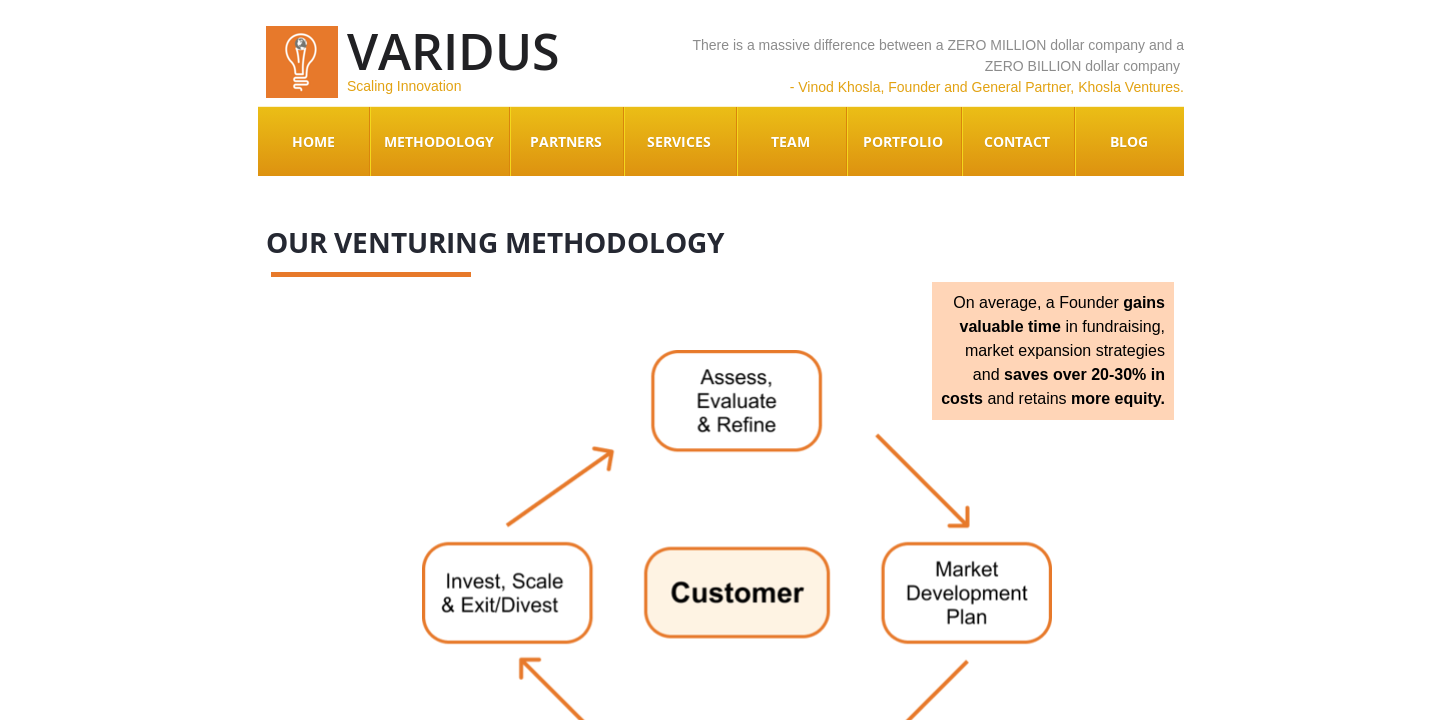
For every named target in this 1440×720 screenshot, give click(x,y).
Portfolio (903, 141)
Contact (1017, 141)
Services (679, 141)
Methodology (439, 141)
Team (790, 141)
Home (313, 141)
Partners (566, 141)
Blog (1129, 141)
